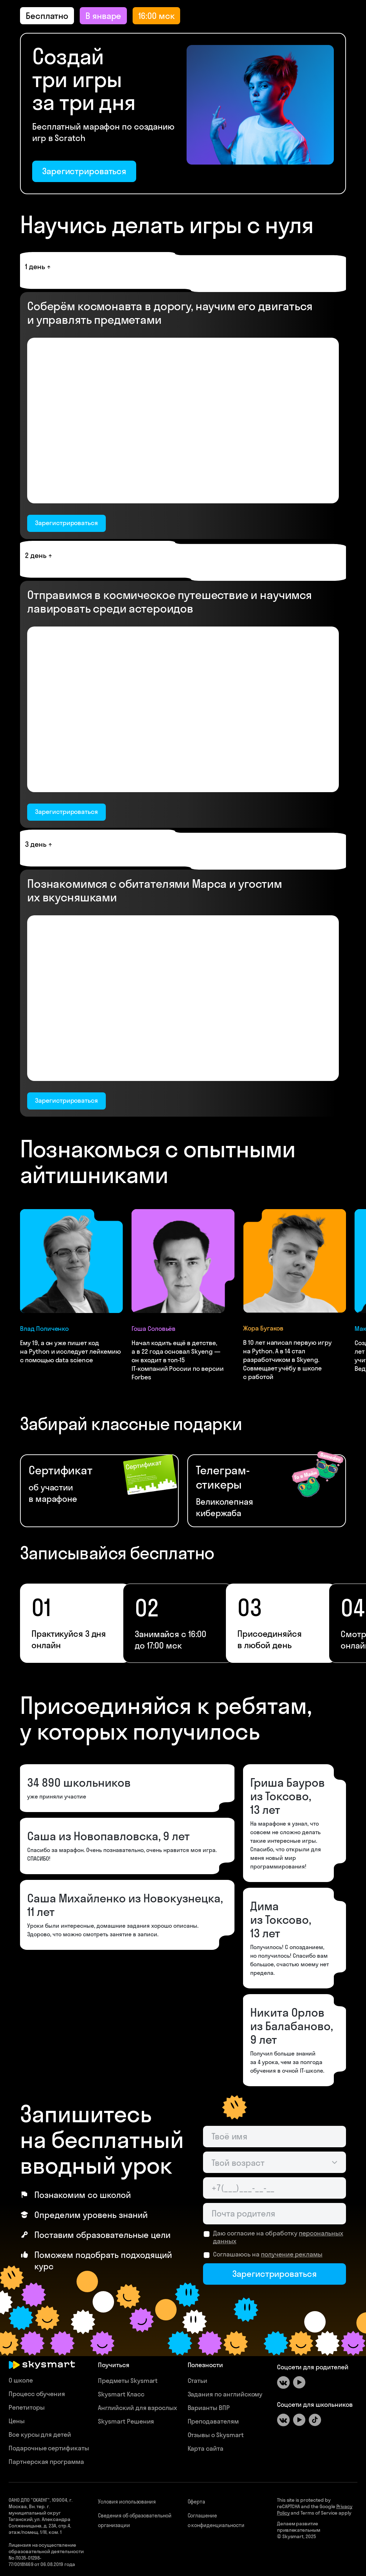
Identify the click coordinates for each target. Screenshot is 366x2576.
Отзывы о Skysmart (216, 2435)
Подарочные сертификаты (49, 2448)
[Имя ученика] (274, 2136)
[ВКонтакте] (283, 2382)
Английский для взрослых (137, 2408)
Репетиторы (27, 2407)
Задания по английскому (225, 2394)
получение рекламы (291, 2254)
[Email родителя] (274, 2213)
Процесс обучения (37, 2394)
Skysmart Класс (121, 2394)
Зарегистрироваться (84, 171)
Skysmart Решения (126, 2421)
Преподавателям (213, 2421)
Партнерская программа (46, 2461)
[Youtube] (299, 2382)
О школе (21, 2380)
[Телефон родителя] (274, 2188)
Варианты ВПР (209, 2408)
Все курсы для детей (40, 2434)
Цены (17, 2421)
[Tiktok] (314, 2420)
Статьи (198, 2380)
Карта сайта (205, 2448)
